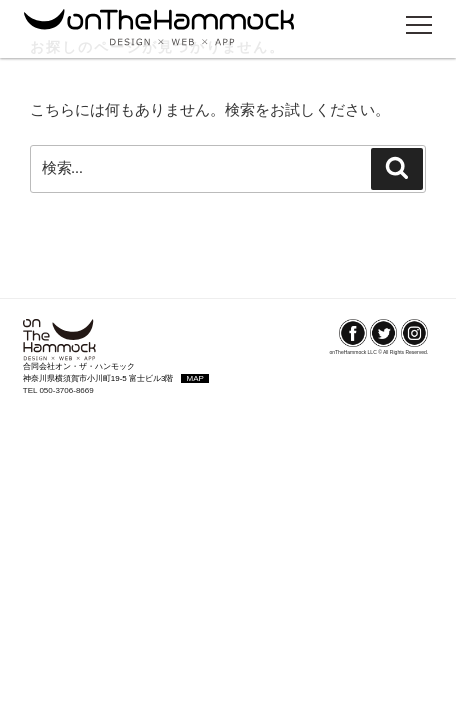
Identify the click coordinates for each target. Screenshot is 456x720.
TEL (31, 390)
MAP (194, 378)
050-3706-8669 (66, 390)
